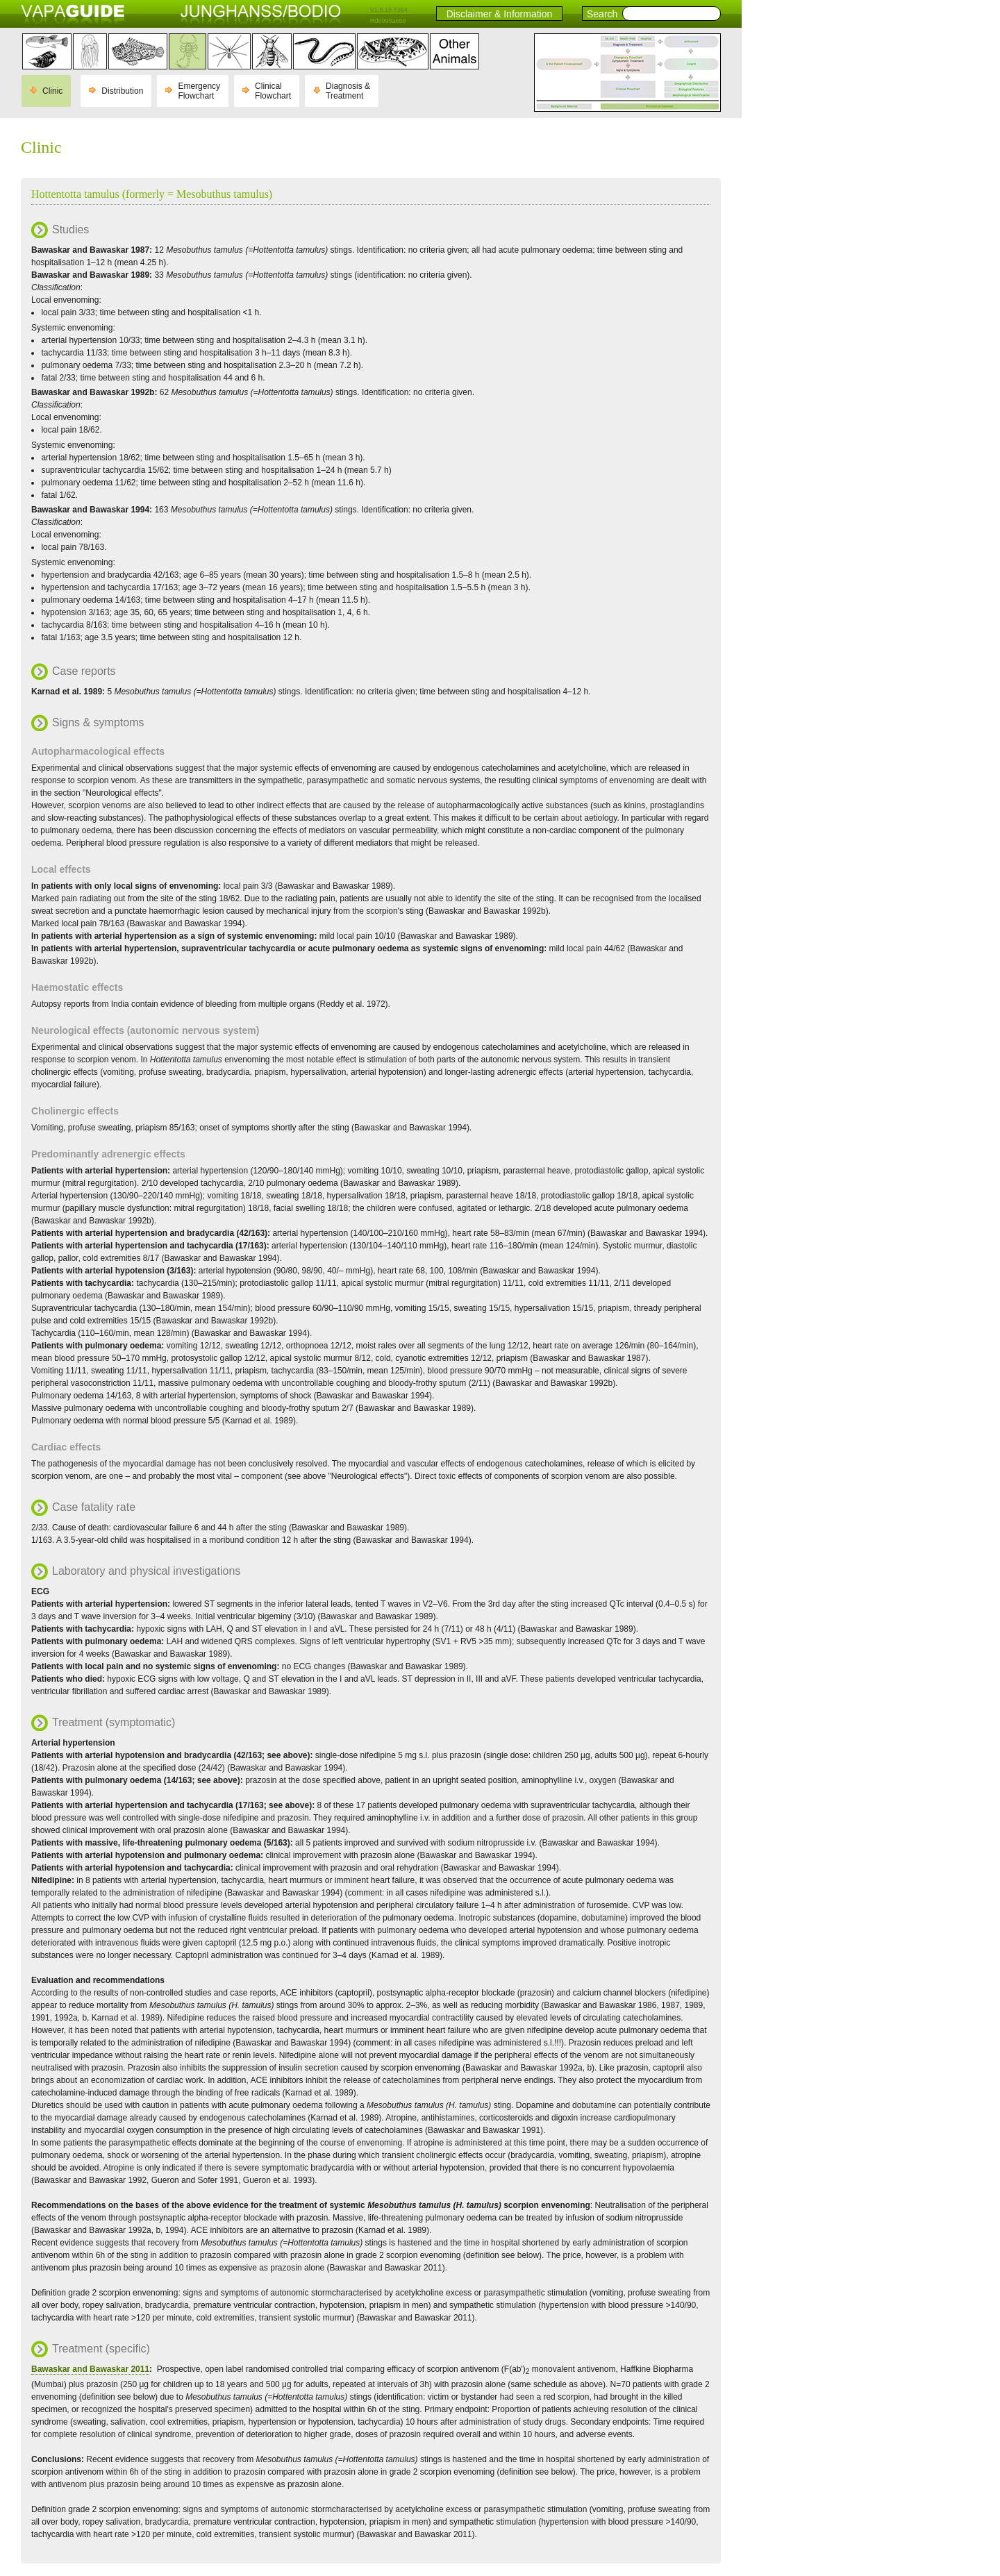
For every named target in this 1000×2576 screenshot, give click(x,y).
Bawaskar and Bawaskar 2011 (90, 2369)
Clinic (52, 91)
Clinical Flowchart (273, 91)
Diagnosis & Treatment (348, 91)
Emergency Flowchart (199, 91)
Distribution (122, 91)
